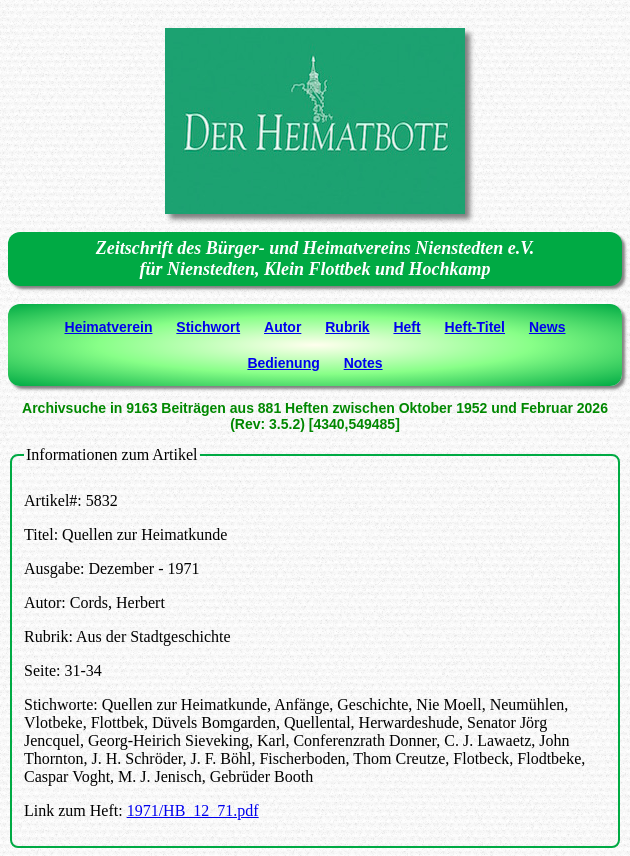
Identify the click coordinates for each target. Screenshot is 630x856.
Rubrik (347, 327)
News (547, 327)
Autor (282, 327)
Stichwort (208, 327)
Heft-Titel (475, 327)
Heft (406, 327)
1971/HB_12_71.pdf (193, 810)
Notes (363, 363)
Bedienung (283, 363)
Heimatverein (109, 327)
